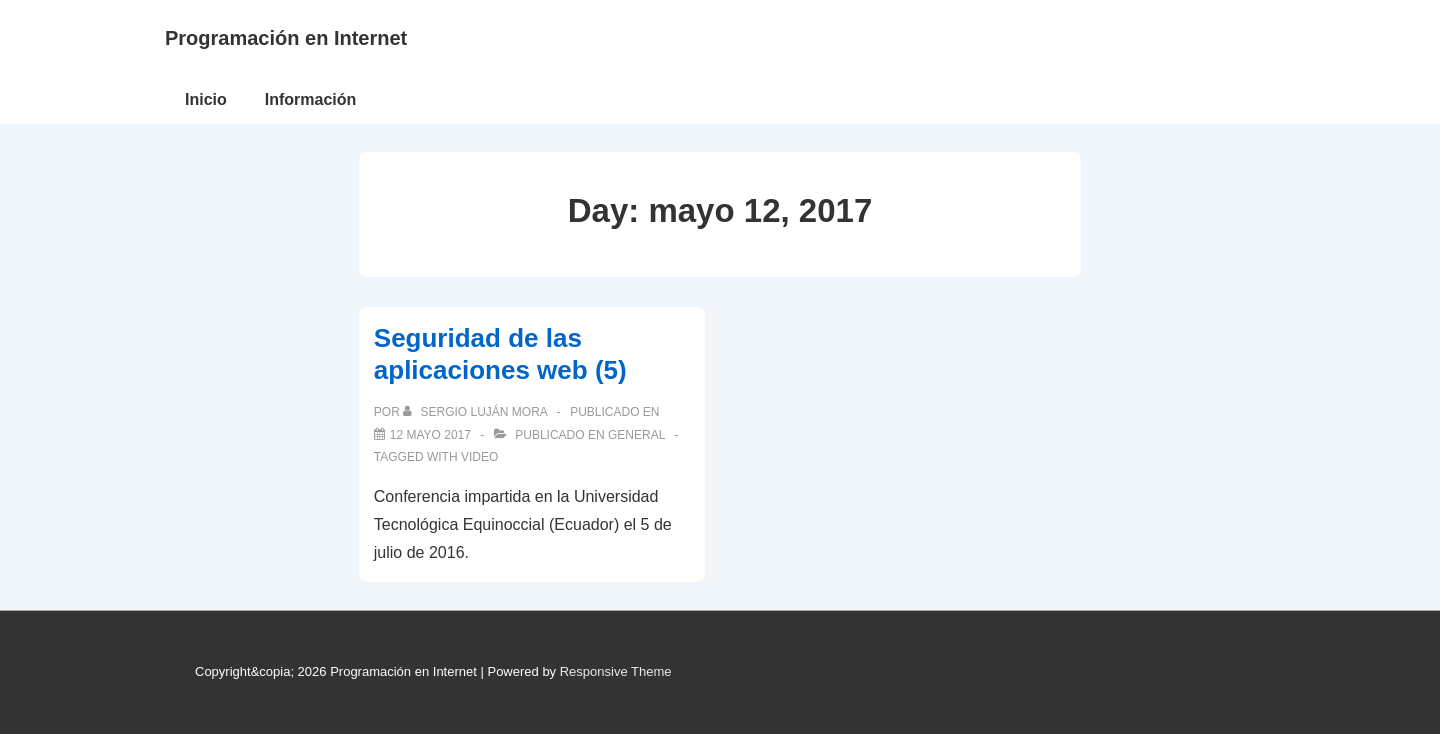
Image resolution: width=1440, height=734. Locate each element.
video (479, 457)
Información (311, 99)
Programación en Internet (286, 38)
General (636, 435)
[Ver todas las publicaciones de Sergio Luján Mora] (476, 412)
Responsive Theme (616, 671)
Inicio (206, 99)
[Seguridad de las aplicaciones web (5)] (430, 435)
